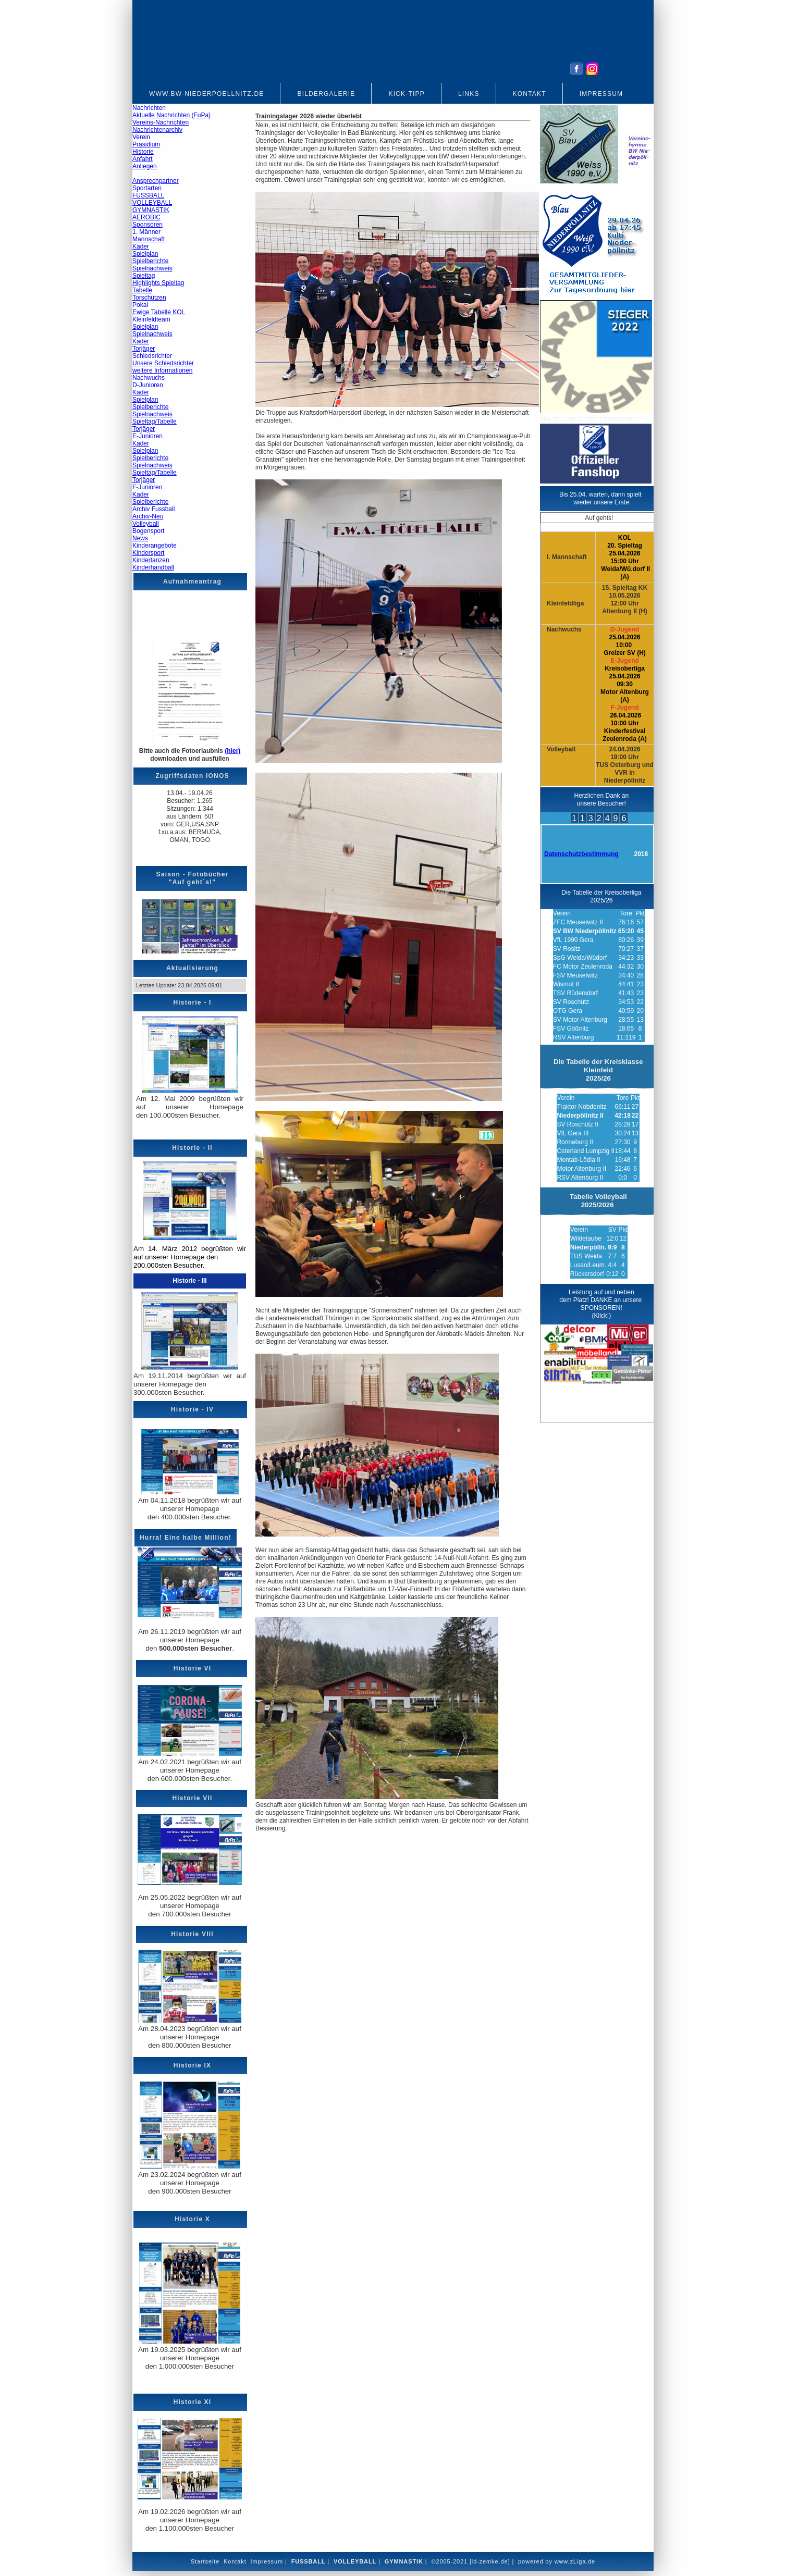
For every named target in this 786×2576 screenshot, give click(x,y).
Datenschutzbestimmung (581, 854)
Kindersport (148, 552)
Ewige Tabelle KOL (158, 312)
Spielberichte (150, 261)
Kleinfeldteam (151, 319)
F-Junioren (147, 487)
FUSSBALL (148, 195)
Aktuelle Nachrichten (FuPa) (171, 115)
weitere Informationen (162, 370)
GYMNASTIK (150, 210)
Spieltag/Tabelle (154, 421)
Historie (143, 151)
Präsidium (146, 144)
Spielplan (145, 253)
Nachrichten (149, 108)
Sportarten (147, 188)
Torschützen (149, 297)
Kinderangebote (154, 545)
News (140, 538)
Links (469, 93)
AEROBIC (146, 217)
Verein (141, 137)
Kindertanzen (150, 560)
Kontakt (529, 93)
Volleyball (145, 523)
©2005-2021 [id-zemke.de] (470, 2561)
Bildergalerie (326, 93)
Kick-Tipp (406, 93)
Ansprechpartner (155, 180)
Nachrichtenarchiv (157, 129)
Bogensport (148, 531)
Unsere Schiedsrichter (163, 363)
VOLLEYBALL (152, 202)
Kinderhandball (153, 567)
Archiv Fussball (153, 509)
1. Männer (146, 232)
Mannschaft (148, 239)
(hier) (232, 750)
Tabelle (142, 290)
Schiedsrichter (152, 356)
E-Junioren (147, 436)
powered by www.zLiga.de (556, 2561)
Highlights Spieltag (158, 283)
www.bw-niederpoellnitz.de (206, 93)
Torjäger (143, 348)
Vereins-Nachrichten (160, 122)
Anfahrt (142, 159)
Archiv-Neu (147, 516)
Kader (140, 246)
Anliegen (144, 166)
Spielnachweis (152, 268)
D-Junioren (147, 385)
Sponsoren (147, 224)
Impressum (601, 93)
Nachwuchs (148, 377)
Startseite (205, 2561)
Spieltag (143, 275)
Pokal (140, 304)
